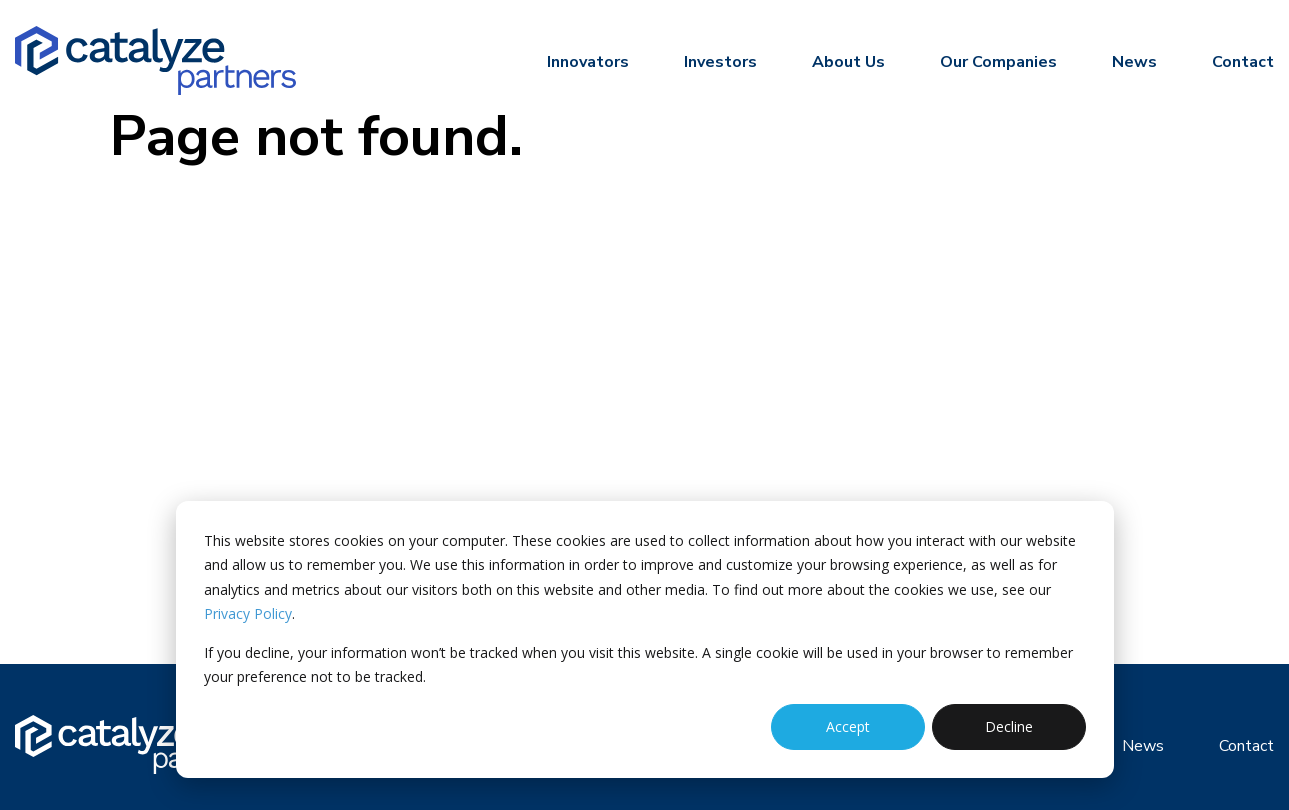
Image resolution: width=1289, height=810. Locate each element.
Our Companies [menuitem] (998, 62)
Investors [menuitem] (720, 62)
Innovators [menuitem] (588, 62)
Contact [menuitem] (1243, 62)
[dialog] (645, 639)
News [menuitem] (1134, 62)
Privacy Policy (248, 613)
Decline (1009, 726)
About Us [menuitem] (848, 62)
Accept (848, 726)
